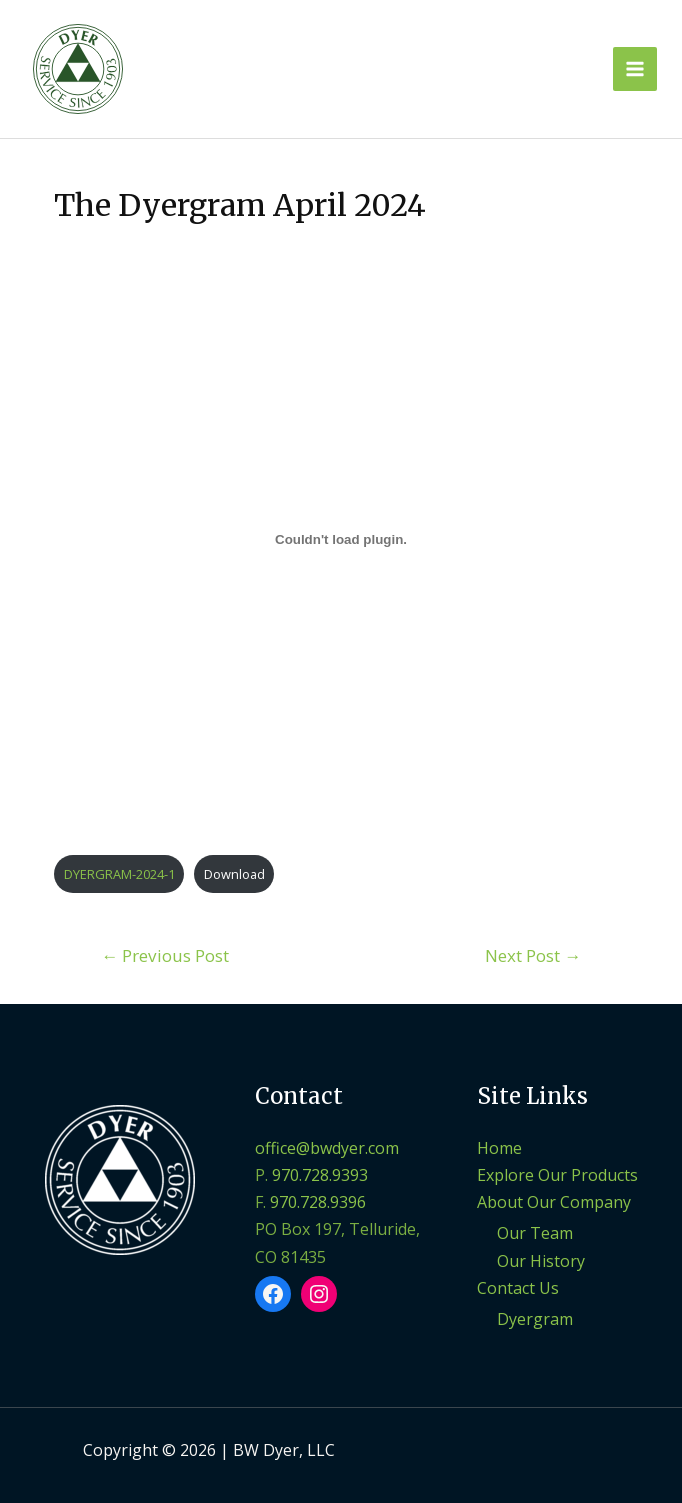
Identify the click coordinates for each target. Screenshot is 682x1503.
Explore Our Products (557, 1175)
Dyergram (535, 1319)
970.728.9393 (320, 1175)
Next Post (533, 955)
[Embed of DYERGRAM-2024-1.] (341, 539)
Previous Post (165, 955)
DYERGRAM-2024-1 (119, 874)
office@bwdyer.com (327, 1148)
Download (234, 874)
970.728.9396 (318, 1202)
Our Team (535, 1233)
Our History (541, 1261)
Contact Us (518, 1288)
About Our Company (554, 1202)
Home (499, 1148)
